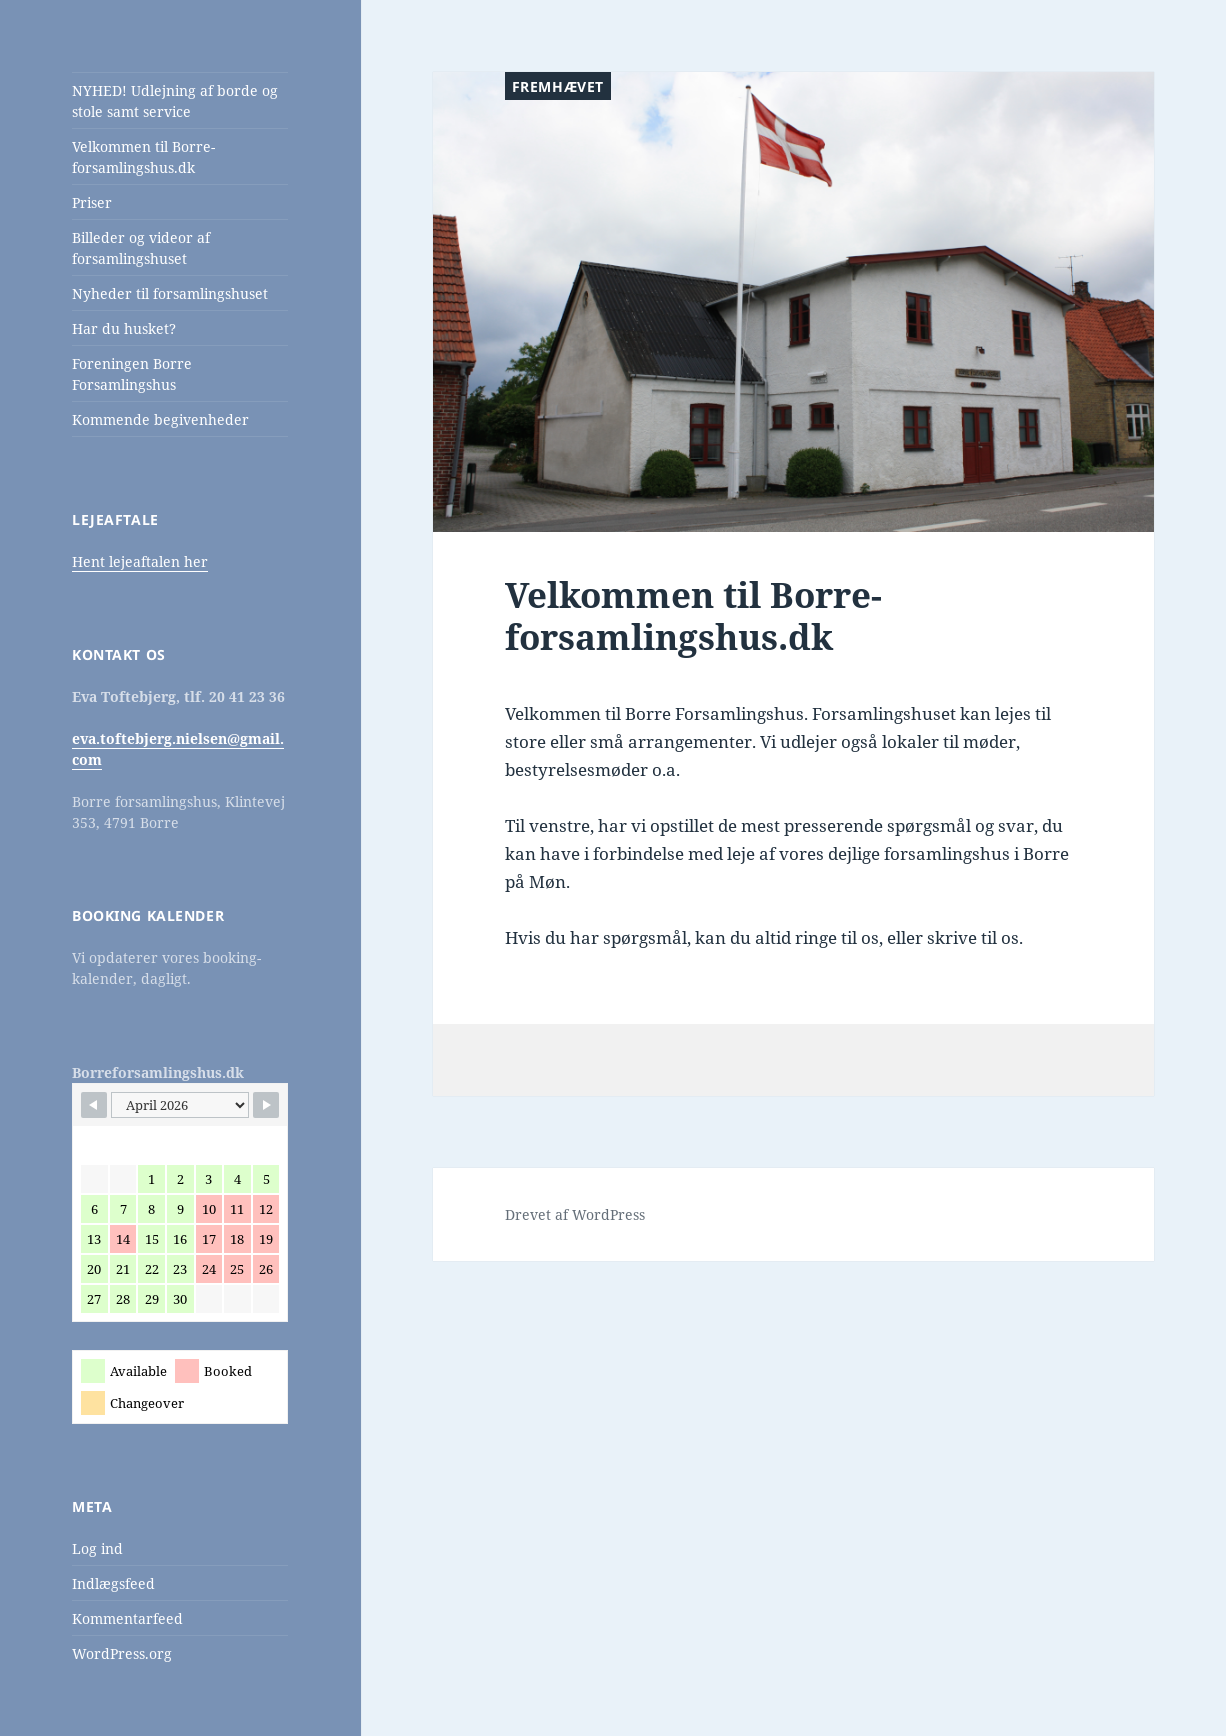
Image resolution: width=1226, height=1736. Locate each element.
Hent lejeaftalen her (140, 561)
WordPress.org (122, 1653)
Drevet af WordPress (575, 1214)
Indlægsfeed (113, 1583)
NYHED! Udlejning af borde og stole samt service (175, 101)
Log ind (97, 1548)
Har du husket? (124, 328)
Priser (92, 202)
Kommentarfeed (127, 1618)
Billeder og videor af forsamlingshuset (141, 248)
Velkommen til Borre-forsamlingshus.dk (143, 157)
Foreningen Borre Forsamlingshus (132, 374)
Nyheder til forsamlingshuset (170, 293)
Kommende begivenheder (160, 419)
